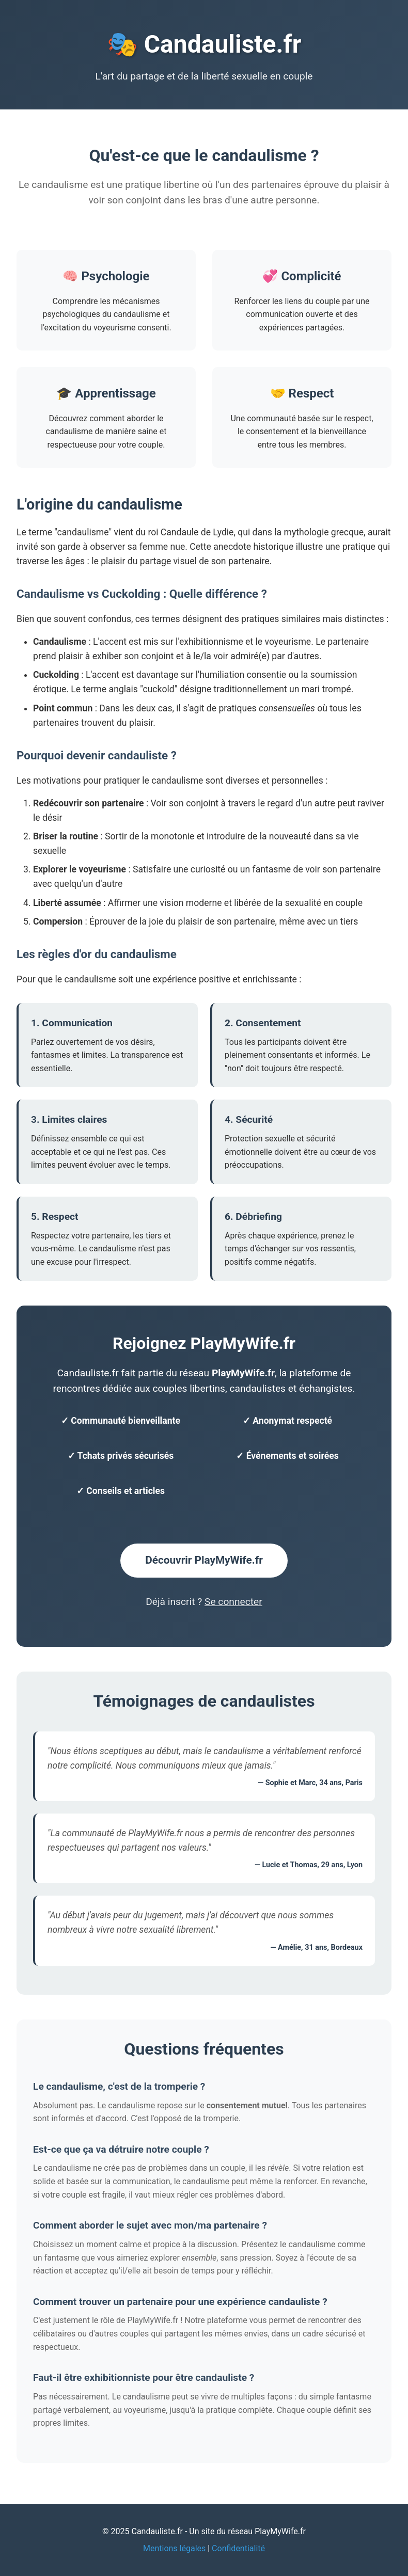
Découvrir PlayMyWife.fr (204, 1560)
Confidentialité (238, 2548)
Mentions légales (174, 2548)
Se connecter (233, 1602)
